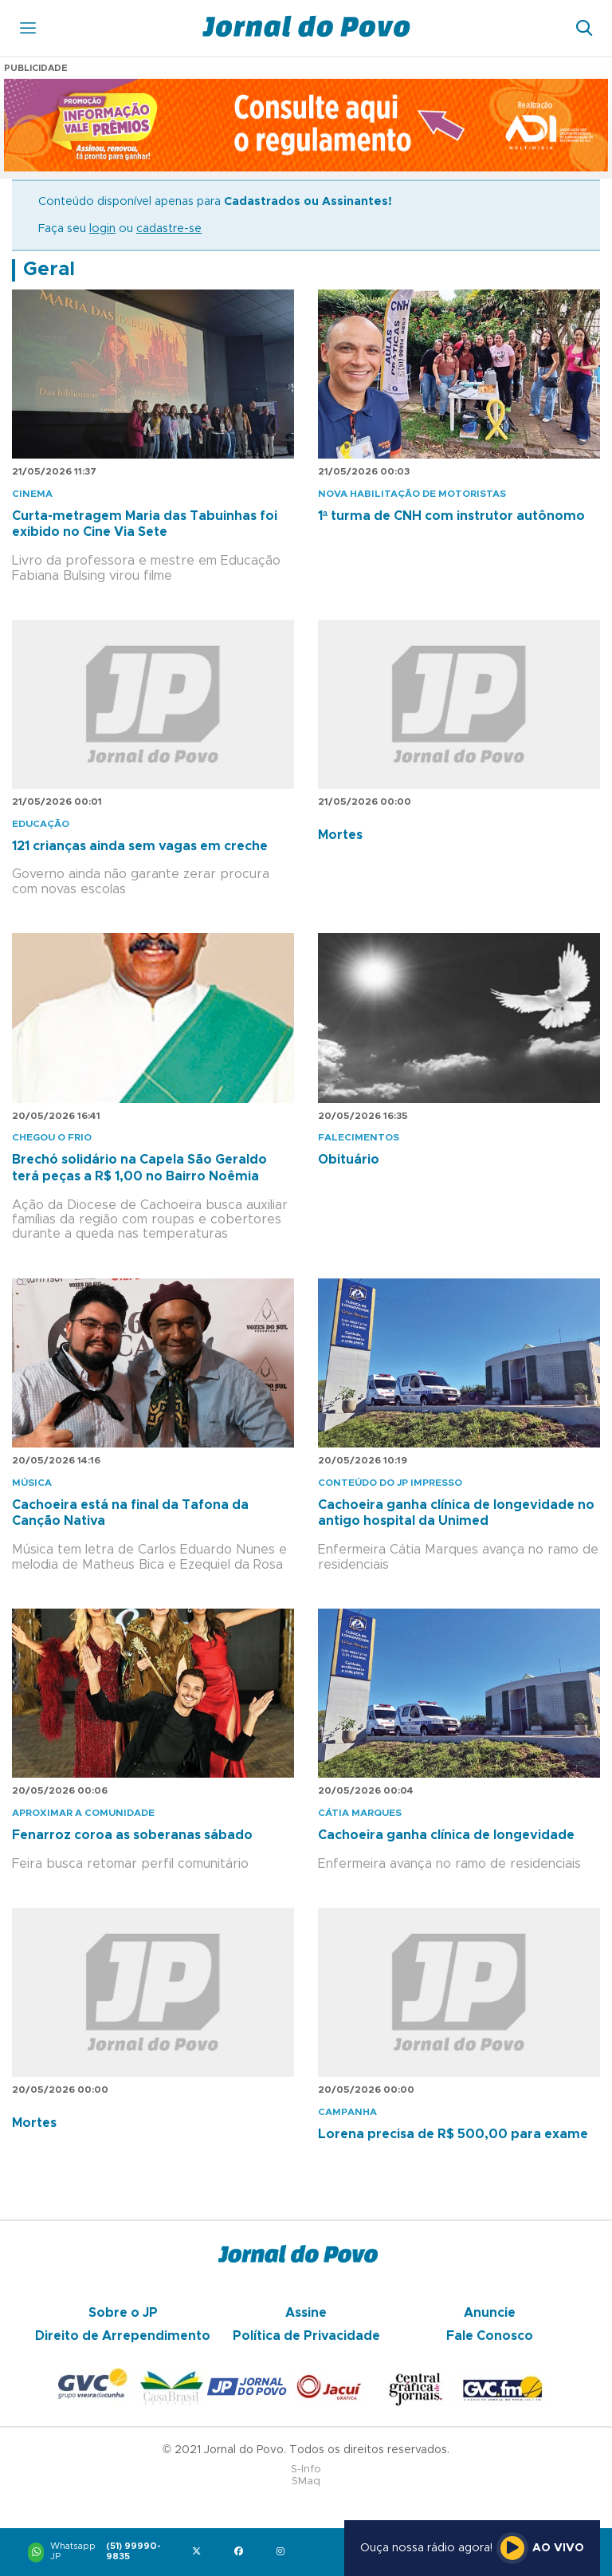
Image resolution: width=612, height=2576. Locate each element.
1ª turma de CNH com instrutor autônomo (451, 516)
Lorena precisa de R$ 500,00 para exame (453, 2134)
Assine (306, 2312)
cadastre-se (169, 228)
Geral (49, 269)
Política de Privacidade (306, 2336)
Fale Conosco (489, 2336)
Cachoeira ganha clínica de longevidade (446, 1835)
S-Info (306, 2469)
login (102, 228)
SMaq (306, 2481)
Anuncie (490, 2312)
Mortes (340, 835)
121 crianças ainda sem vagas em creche (140, 846)
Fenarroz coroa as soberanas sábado (132, 1835)
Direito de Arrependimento (122, 2336)
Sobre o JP (123, 2312)
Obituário (348, 1159)
